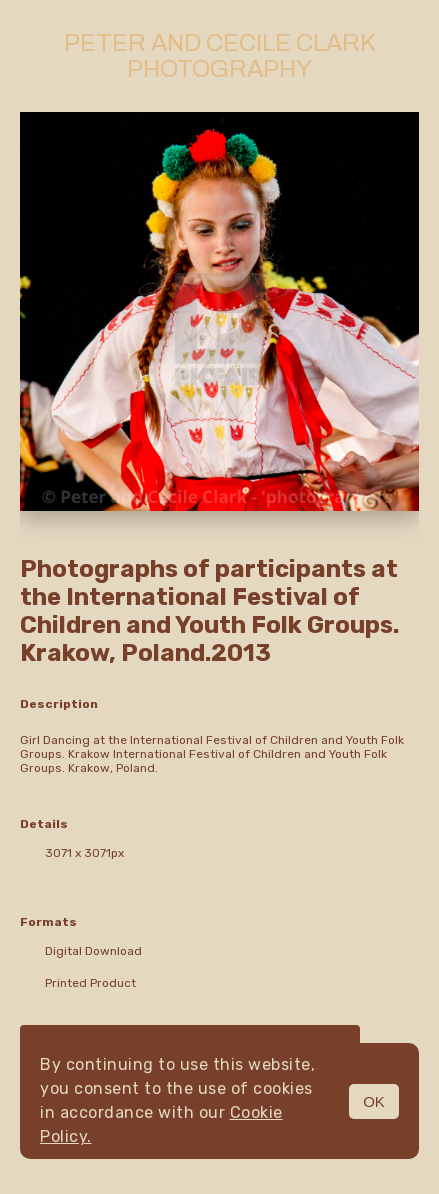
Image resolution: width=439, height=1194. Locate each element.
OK (374, 1101)
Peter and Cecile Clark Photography (220, 56)
